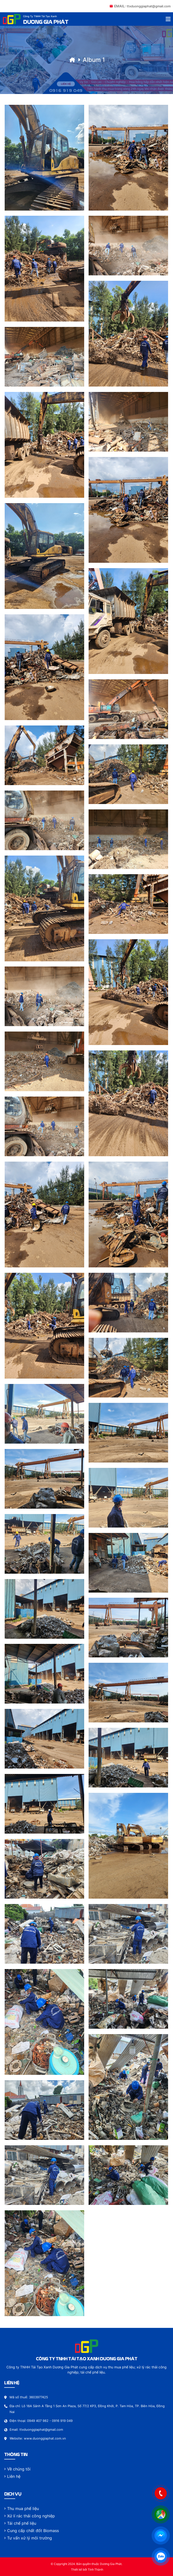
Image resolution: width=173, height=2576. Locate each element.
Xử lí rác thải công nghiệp (31, 2515)
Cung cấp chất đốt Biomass (33, 2530)
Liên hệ (13, 2476)
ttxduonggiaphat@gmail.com (142, 6)
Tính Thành (95, 2569)
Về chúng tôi (19, 2469)
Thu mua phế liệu (23, 2508)
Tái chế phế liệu (21, 2523)
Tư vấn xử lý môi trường (29, 2538)
